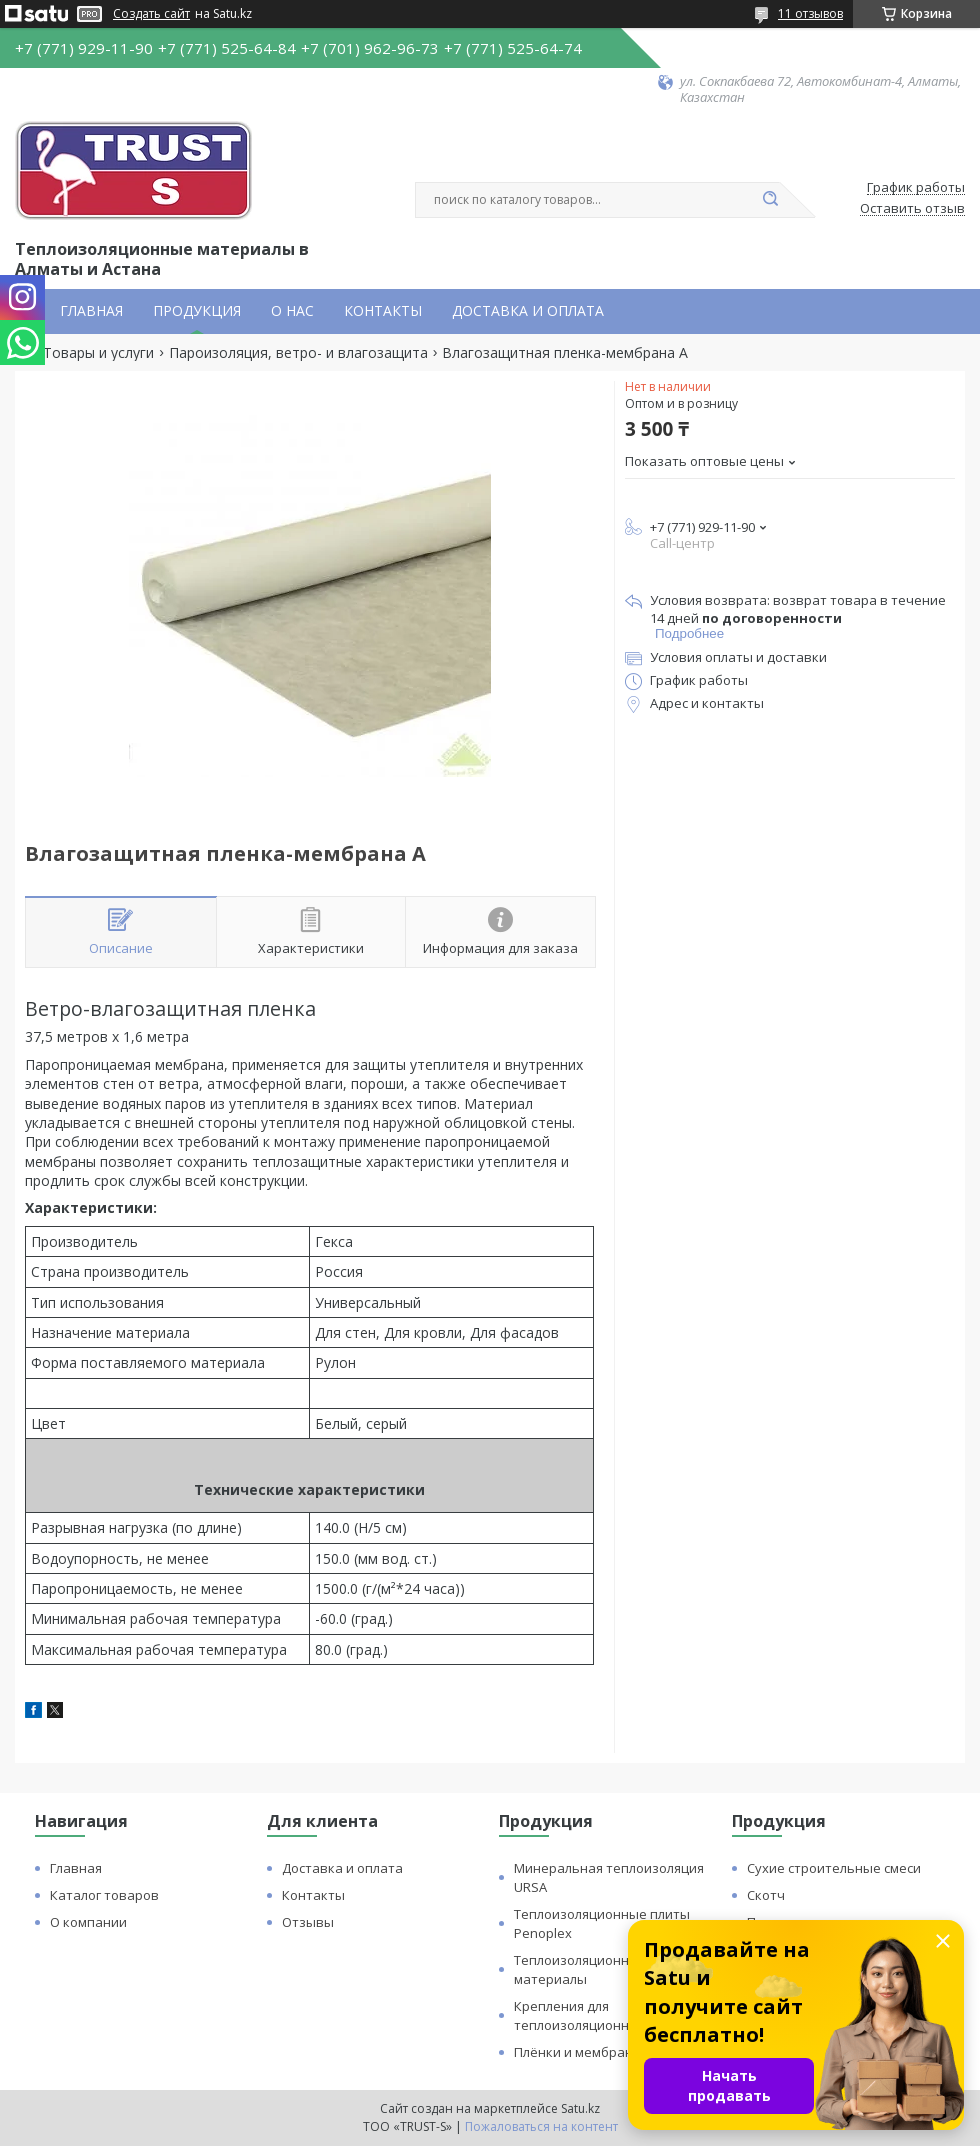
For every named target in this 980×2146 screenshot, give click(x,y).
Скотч (766, 1895)
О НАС (292, 311)
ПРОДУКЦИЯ (197, 311)
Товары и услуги (98, 353)
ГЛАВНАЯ (91, 311)
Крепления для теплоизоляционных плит (596, 2015)
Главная (76, 1868)
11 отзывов (810, 13)
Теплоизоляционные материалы (580, 1969)
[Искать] (770, 200)
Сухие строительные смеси (834, 1868)
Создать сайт (151, 14)
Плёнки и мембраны (578, 2052)
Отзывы (308, 1922)
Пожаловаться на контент (541, 2126)
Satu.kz (580, 2108)
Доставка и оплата (342, 1868)
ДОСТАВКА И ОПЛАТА (528, 311)
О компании (88, 1922)
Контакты (313, 1895)
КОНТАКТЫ (383, 311)
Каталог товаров (104, 1895)
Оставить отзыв (912, 209)
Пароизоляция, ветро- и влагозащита (298, 353)
